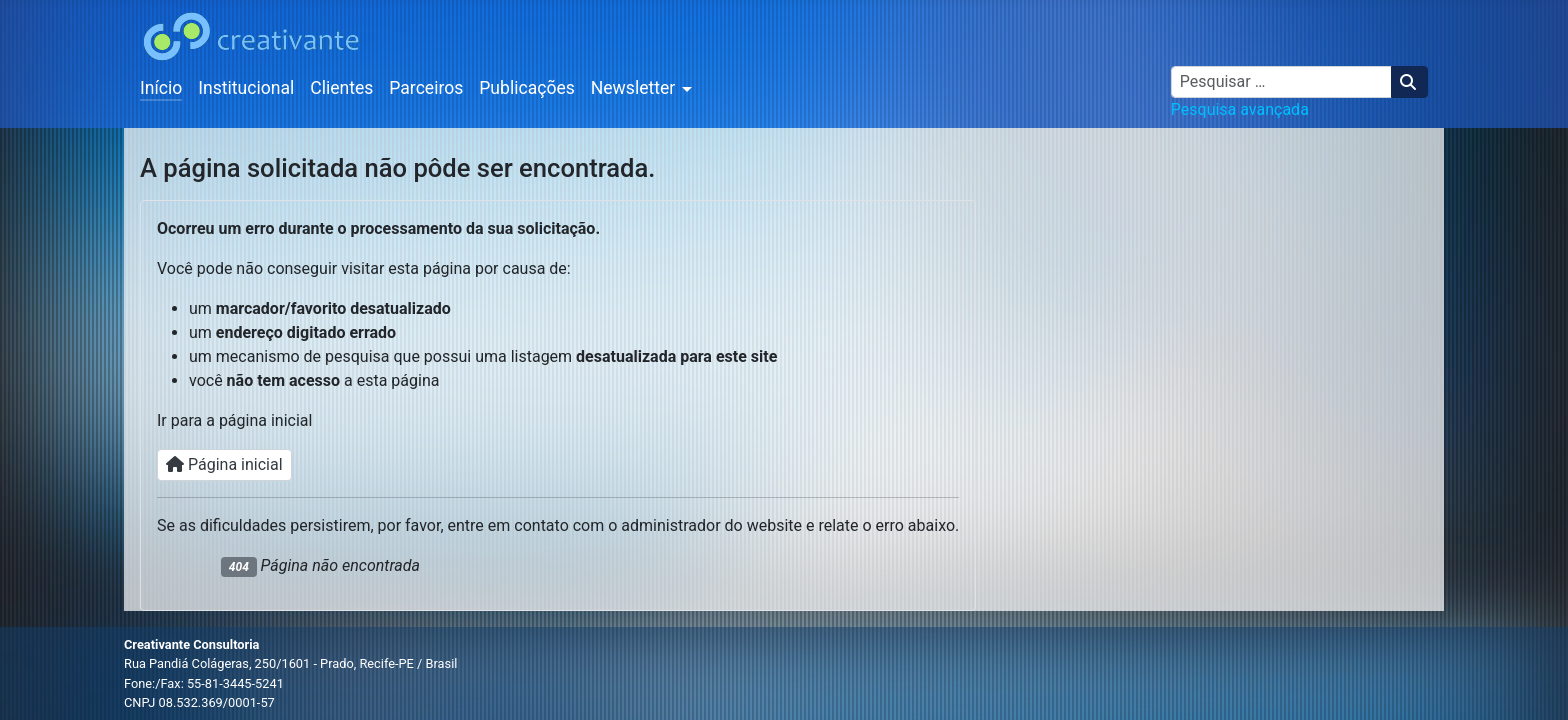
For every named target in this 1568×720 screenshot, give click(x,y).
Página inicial (224, 464)
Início (161, 88)
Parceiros (426, 88)
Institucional (246, 88)
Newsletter (633, 88)
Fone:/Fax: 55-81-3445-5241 (204, 683)
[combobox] (1281, 82)
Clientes (341, 88)
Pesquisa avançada (1240, 109)
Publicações (527, 88)
